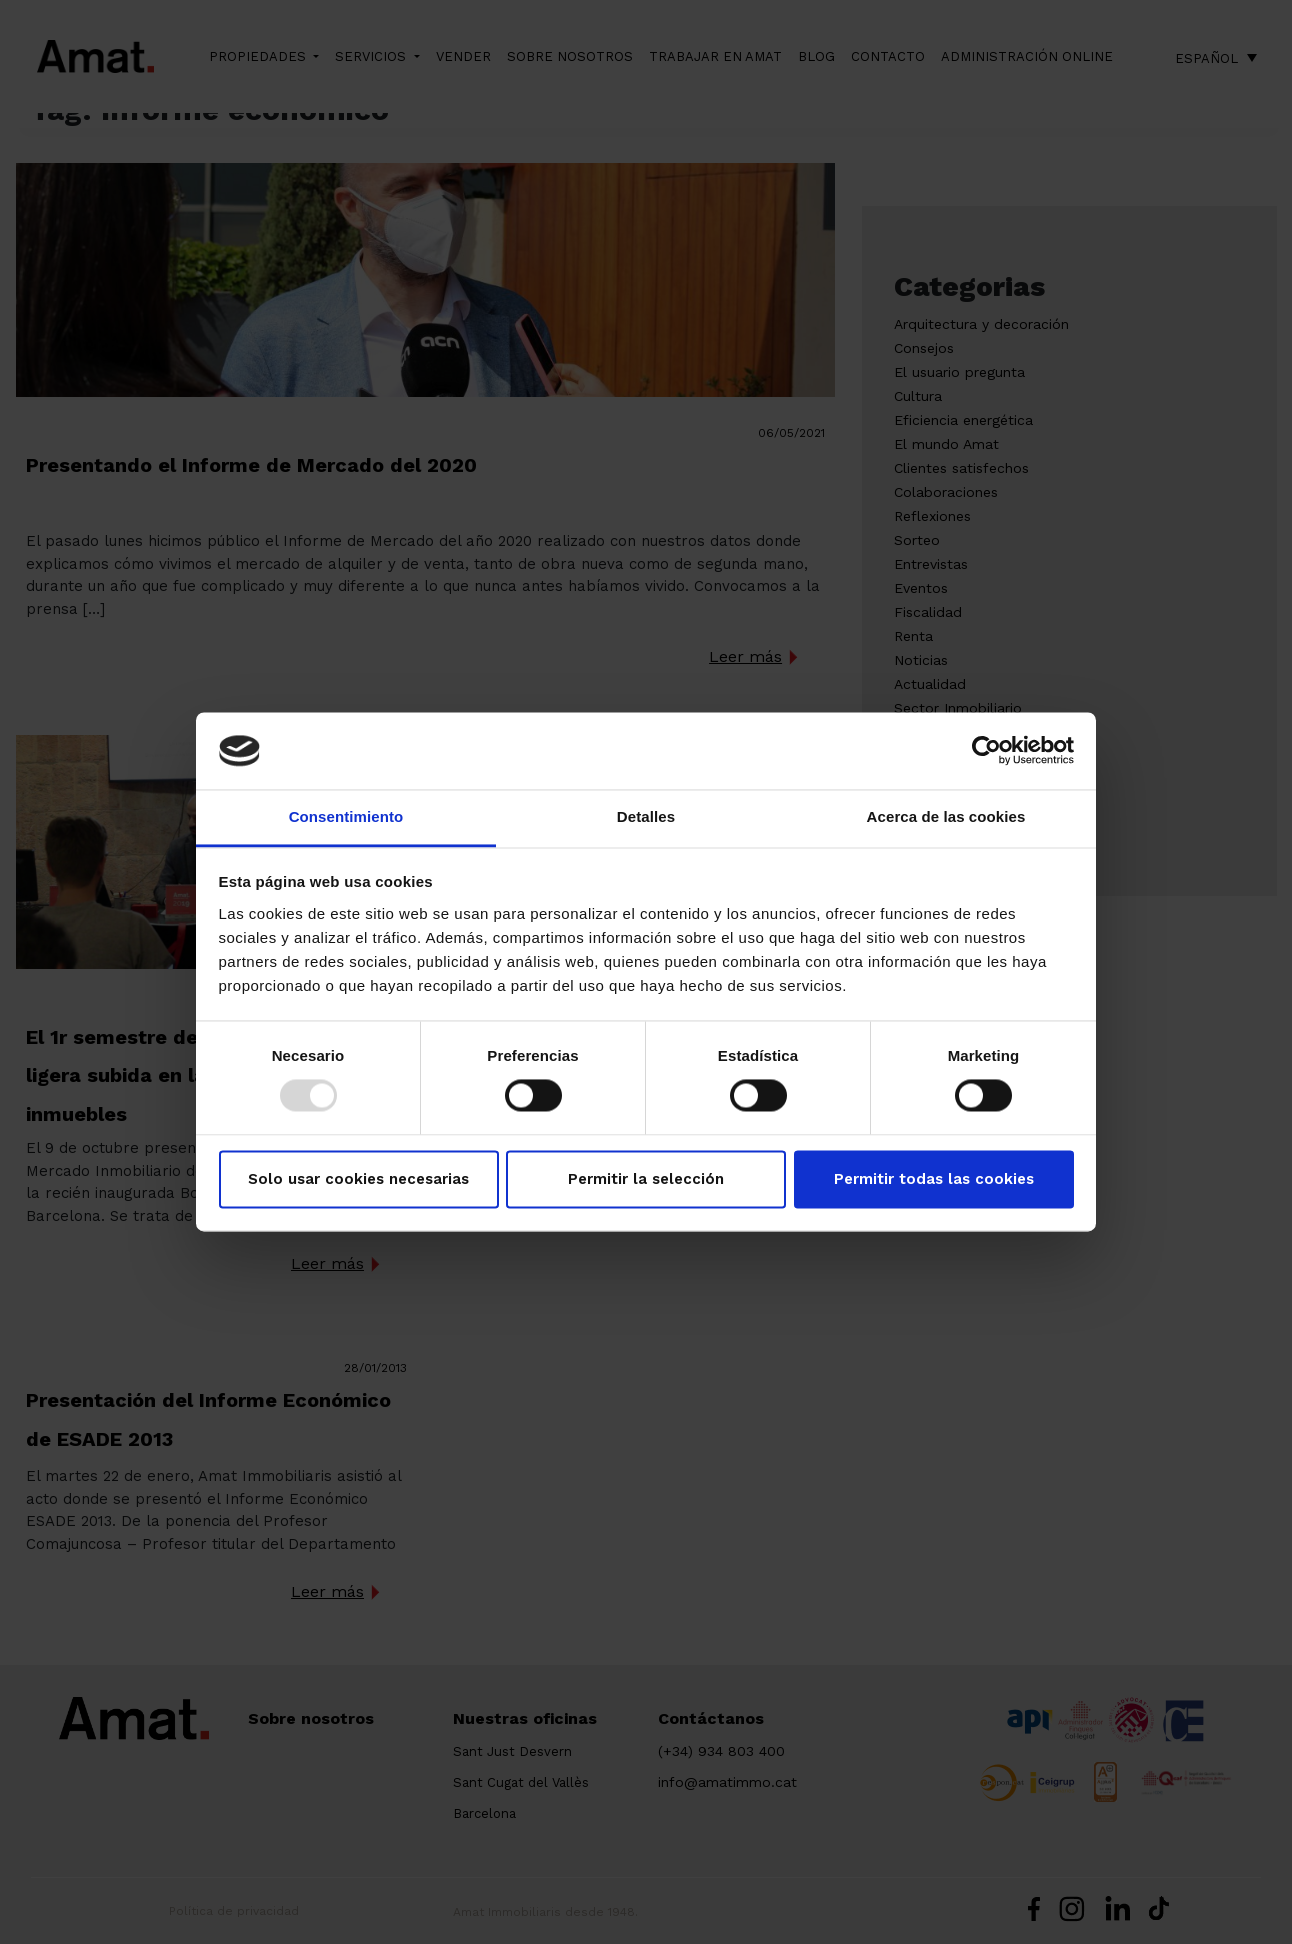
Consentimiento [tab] (346, 816)
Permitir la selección (646, 1179)
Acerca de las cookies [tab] (946, 816)
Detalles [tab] (646, 816)
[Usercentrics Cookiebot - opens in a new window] (986, 751)
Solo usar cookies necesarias (358, 1179)
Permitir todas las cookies (934, 1179)
